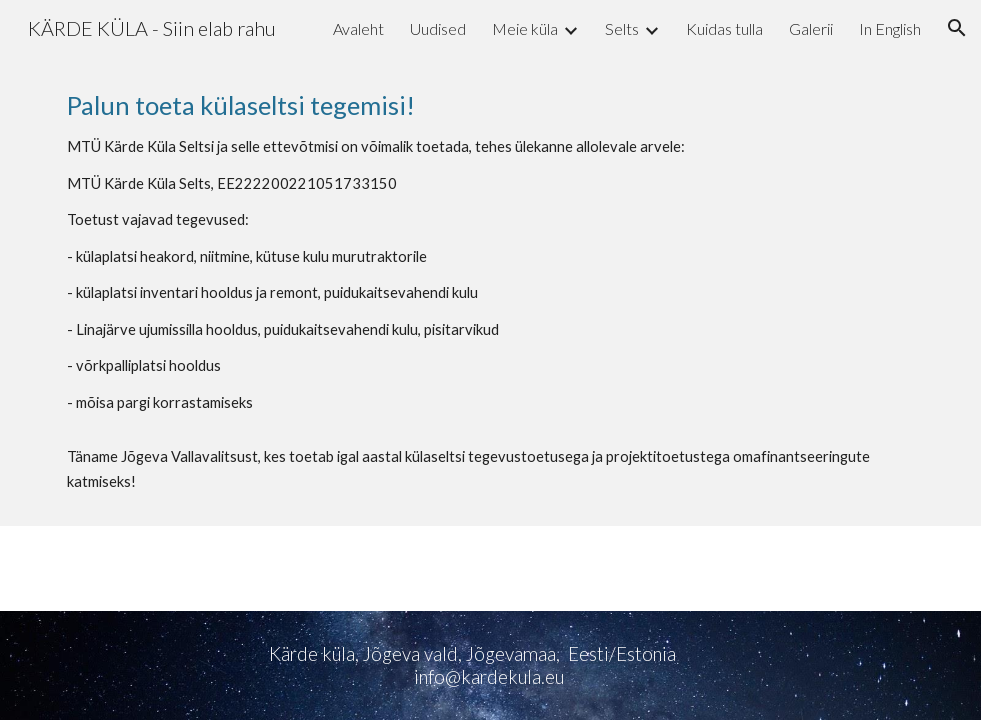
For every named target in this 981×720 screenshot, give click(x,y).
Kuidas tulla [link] (724, 28)
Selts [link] (622, 28)
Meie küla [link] (525, 28)
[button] (957, 28)
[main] (490, 291)
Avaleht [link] (358, 28)
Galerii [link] (811, 28)
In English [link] (890, 28)
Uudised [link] (438, 28)
